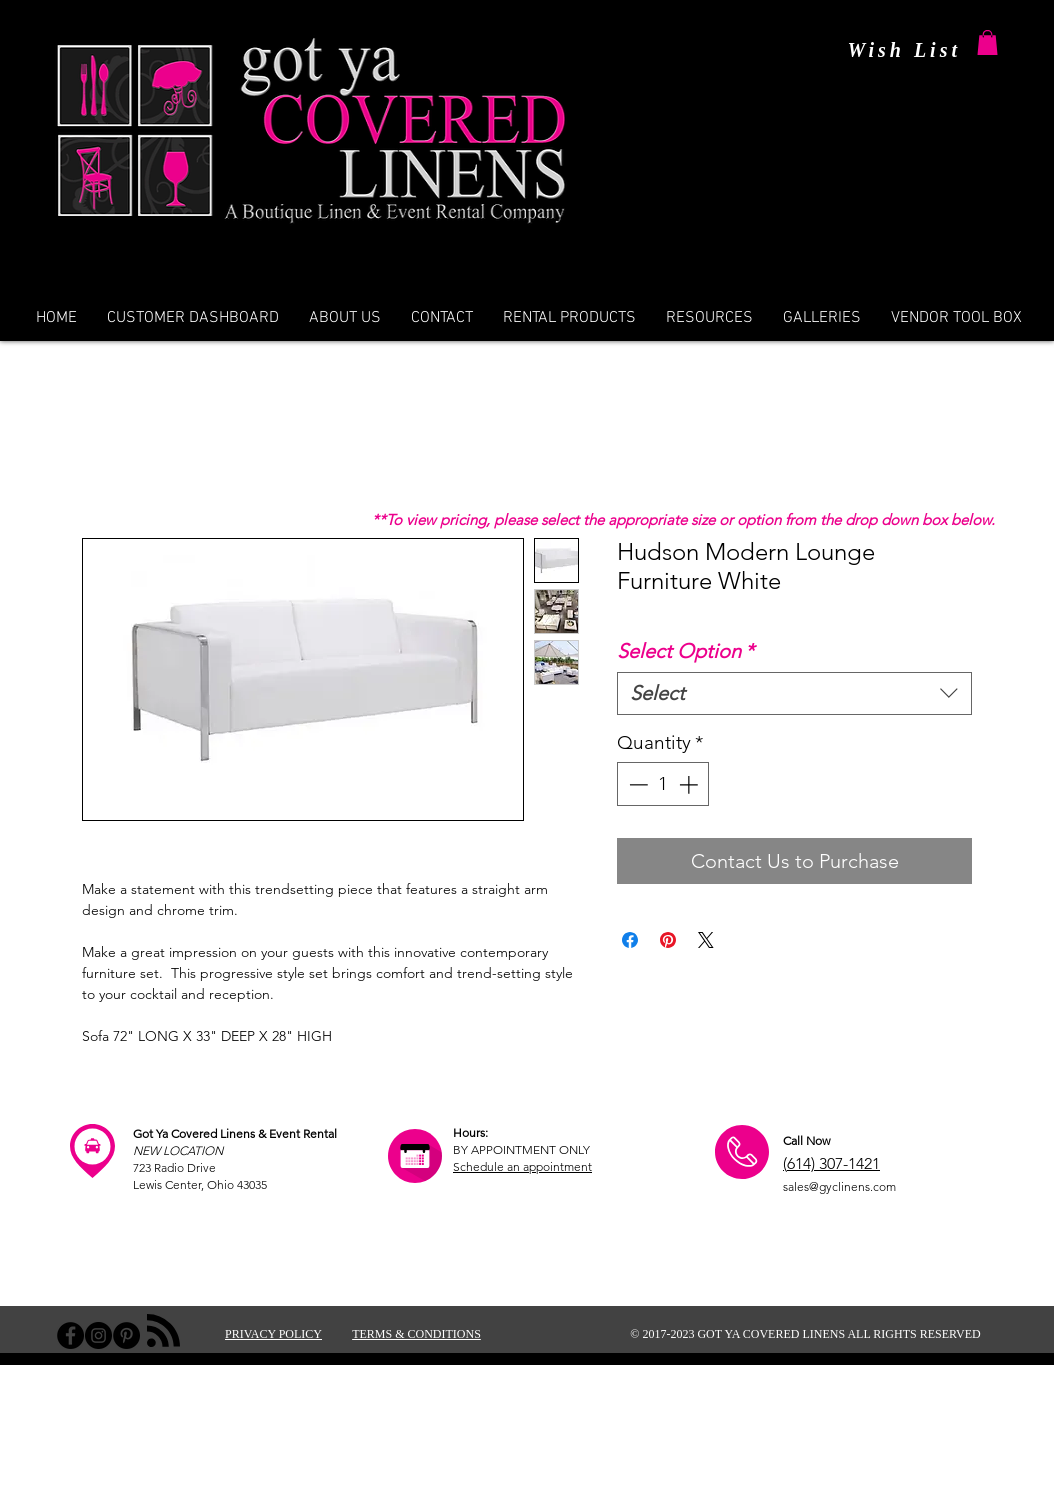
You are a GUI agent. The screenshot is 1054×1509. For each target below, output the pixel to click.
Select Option (685, 651)
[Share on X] (706, 940)
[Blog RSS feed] (163, 1331)
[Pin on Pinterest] (668, 940)
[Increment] (690, 784)
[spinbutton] (663, 784)
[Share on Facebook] (630, 940)
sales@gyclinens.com (839, 1186)
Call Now (806, 1140)
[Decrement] (636, 784)
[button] (987, 42)
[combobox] (794, 693)
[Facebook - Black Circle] (70, 1335)
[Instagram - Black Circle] (98, 1335)
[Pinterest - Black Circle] (126, 1335)
